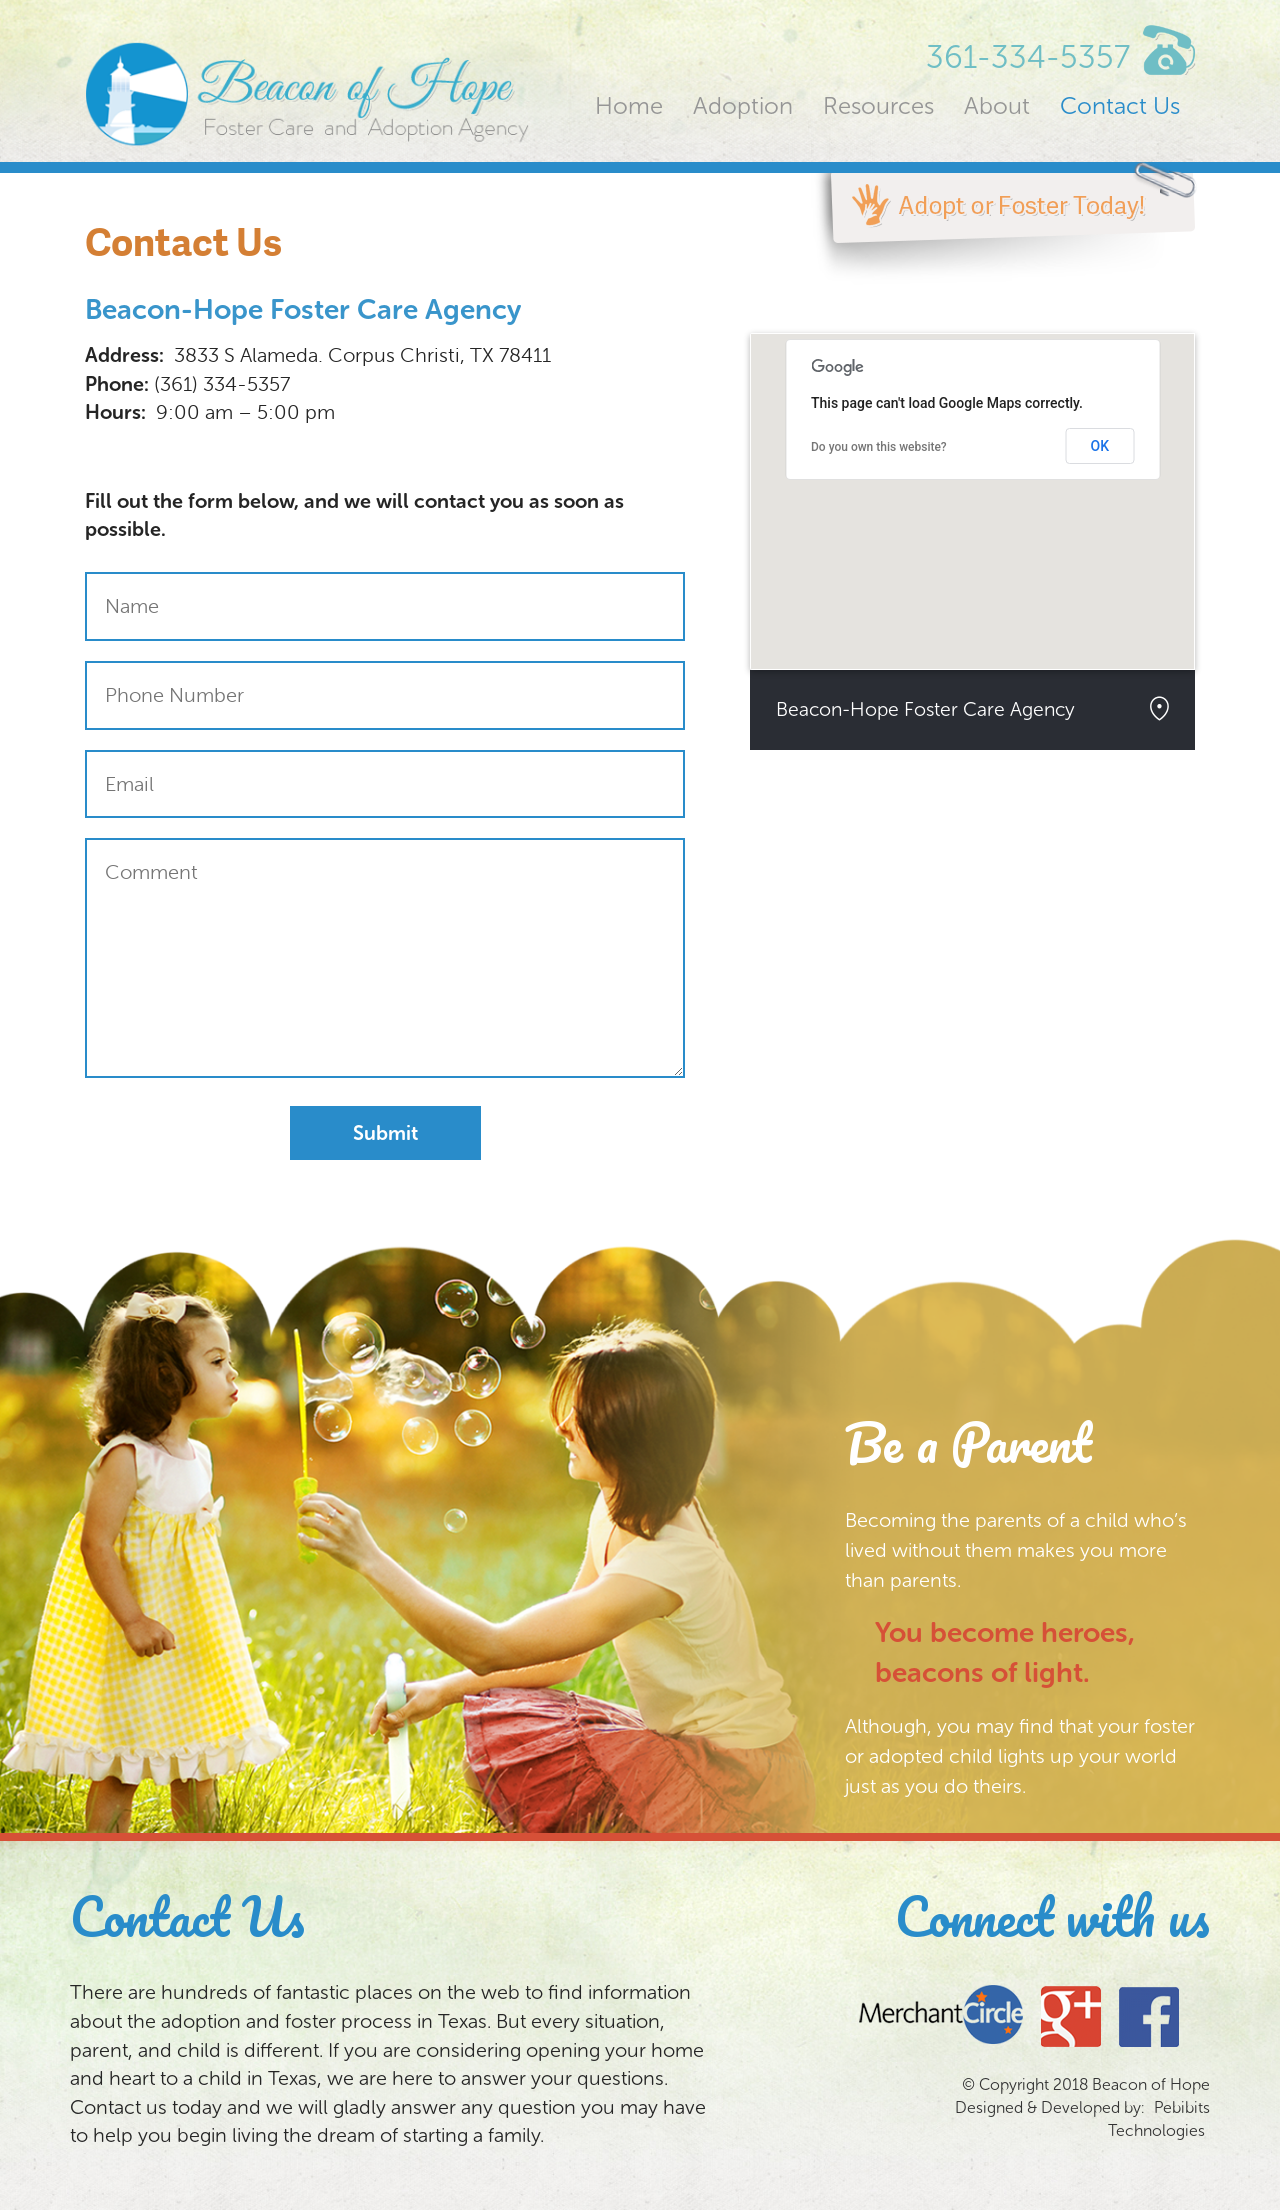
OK (1100, 446)
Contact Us (1120, 105)
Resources (878, 105)
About (997, 105)
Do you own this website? (879, 447)
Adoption (743, 105)
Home (629, 105)
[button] (973, 483)
